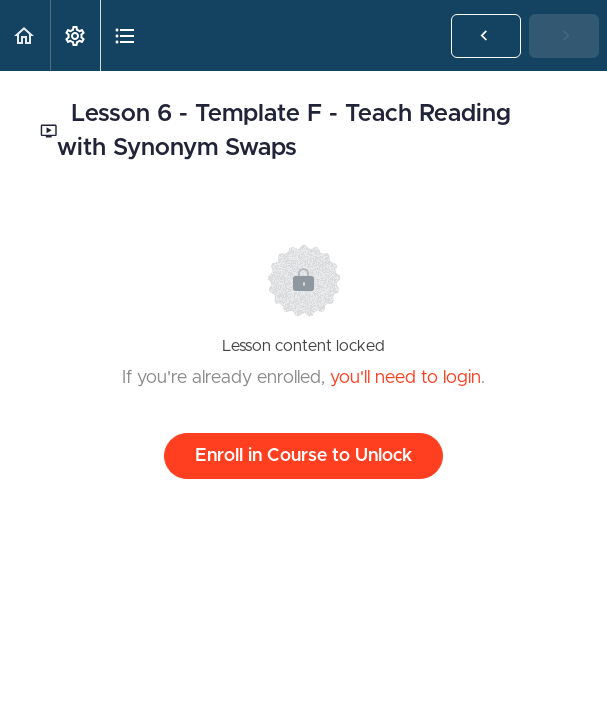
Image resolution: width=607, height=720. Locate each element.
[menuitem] (75, 35)
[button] (25, 35)
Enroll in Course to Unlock (303, 456)
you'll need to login (405, 378)
